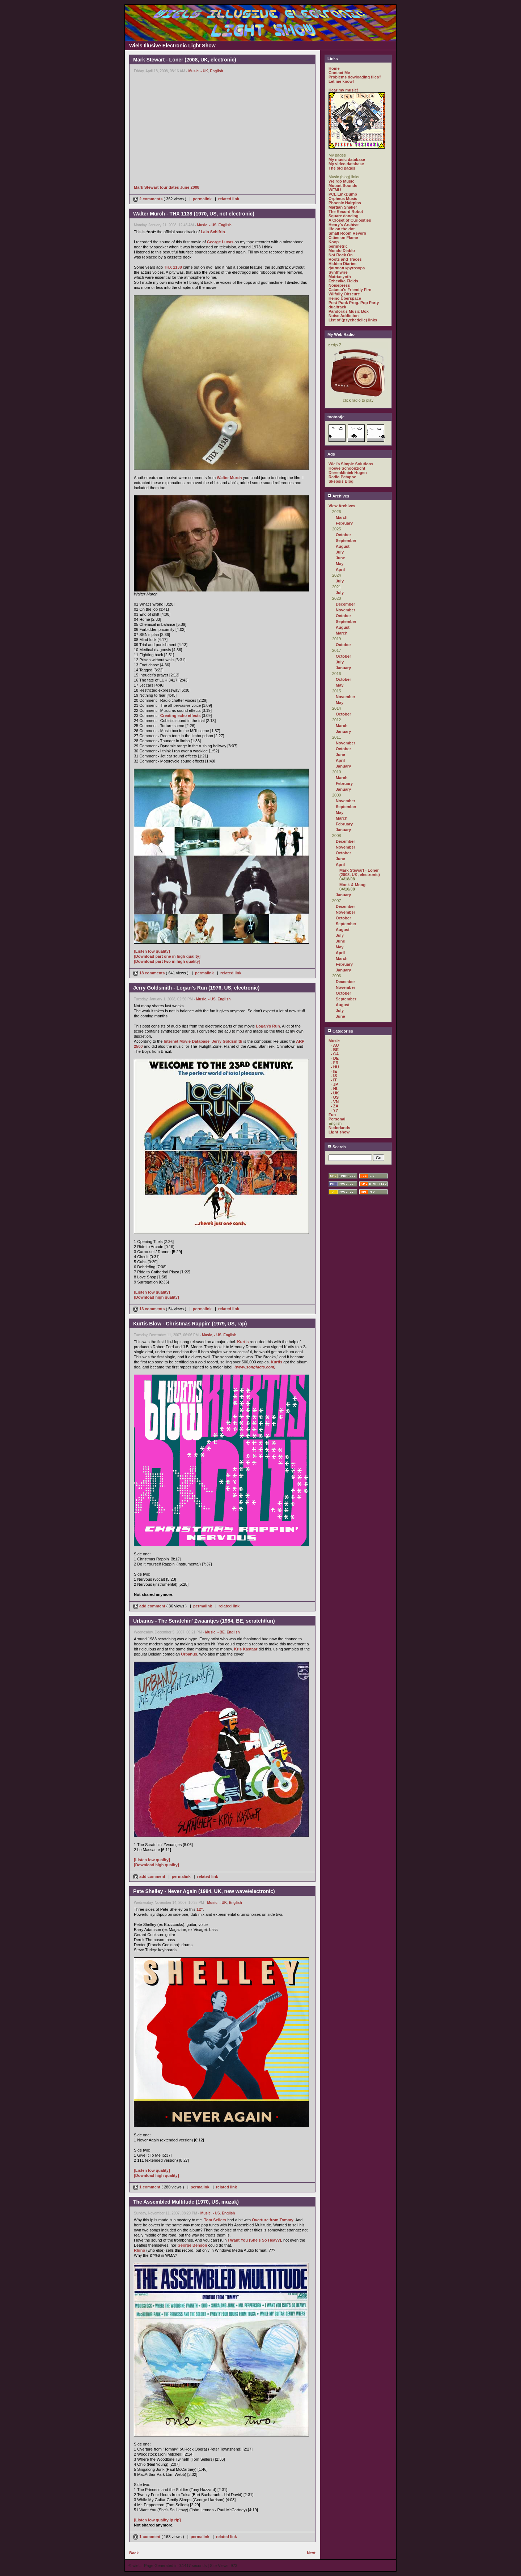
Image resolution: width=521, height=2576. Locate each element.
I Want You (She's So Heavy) (254, 2240)
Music (193, 71)
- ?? (334, 1110)
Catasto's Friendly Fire (350, 289)
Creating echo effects (180, 715)
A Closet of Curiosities (350, 220)
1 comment (147, 2187)
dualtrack (337, 307)
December (345, 604)
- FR (334, 1062)
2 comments (148, 199)
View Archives (342, 506)
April (340, 569)
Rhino (139, 2250)
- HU (335, 1067)
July (340, 552)
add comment (149, 1606)
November (345, 610)
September (346, 540)
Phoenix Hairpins (345, 203)
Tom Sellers (215, 2220)
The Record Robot (346, 211)
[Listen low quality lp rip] (157, 2520)
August (343, 546)
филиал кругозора (347, 268)
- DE (335, 1058)
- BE (221, 1632)
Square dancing (344, 216)
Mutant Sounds (343, 185)
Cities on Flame (343, 237)
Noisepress (339, 285)
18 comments (149, 973)
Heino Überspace (345, 298)
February (344, 523)
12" (199, 1909)
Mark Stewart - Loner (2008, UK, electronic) (359, 872)
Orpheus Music (343, 198)
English (216, 71)
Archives (338, 496)
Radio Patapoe (342, 477)
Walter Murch (229, 477)
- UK (204, 71)
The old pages (342, 168)
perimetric (338, 246)
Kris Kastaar (246, 1649)
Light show (339, 1132)
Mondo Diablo (342, 250)
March (341, 517)
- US (212, 225)
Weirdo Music (341, 181)
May (339, 563)
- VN (335, 1101)
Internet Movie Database (187, 1041)
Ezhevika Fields (343, 281)
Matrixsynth (340, 276)
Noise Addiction (344, 315)
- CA (335, 1054)
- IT (334, 1080)
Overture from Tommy (272, 2220)
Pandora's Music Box (349, 311)
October (343, 535)
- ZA (334, 1106)
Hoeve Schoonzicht (347, 468)
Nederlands (339, 1127)
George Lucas (220, 242)
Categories (340, 1031)
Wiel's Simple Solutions (351, 464)
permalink (202, 199)
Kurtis (243, 1342)
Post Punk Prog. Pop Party (354, 302)
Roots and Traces (345, 259)
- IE (334, 1071)
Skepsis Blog (341, 481)
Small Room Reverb (347, 233)
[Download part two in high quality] (167, 961)
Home (334, 68)
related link (228, 199)
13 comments (149, 1309)
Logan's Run (268, 1026)
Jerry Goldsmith (227, 1041)
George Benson (192, 2245)
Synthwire (338, 272)
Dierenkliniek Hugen (348, 472)
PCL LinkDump (343, 194)
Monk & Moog (352, 885)
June (340, 558)
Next (311, 2553)
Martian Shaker (343, 207)
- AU (335, 1045)
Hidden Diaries (342, 263)
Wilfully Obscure (344, 294)
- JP (334, 1084)
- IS (334, 1075)
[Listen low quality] (152, 951)
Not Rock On (341, 255)
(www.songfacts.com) (254, 1367)
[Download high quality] (156, 1297)
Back (134, 2553)
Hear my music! (343, 90)
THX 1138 (173, 267)
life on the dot (342, 229)
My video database (346, 164)
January (343, 668)
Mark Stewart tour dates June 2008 (166, 187)
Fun (332, 1114)
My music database (347, 159)
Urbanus (189, 1654)
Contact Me (339, 73)
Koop (334, 242)
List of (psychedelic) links (353, 320)
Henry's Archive (344, 224)
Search (336, 1147)
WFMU (335, 190)
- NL (334, 1088)
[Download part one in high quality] (167, 956)
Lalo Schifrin (213, 232)
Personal (337, 1119)
